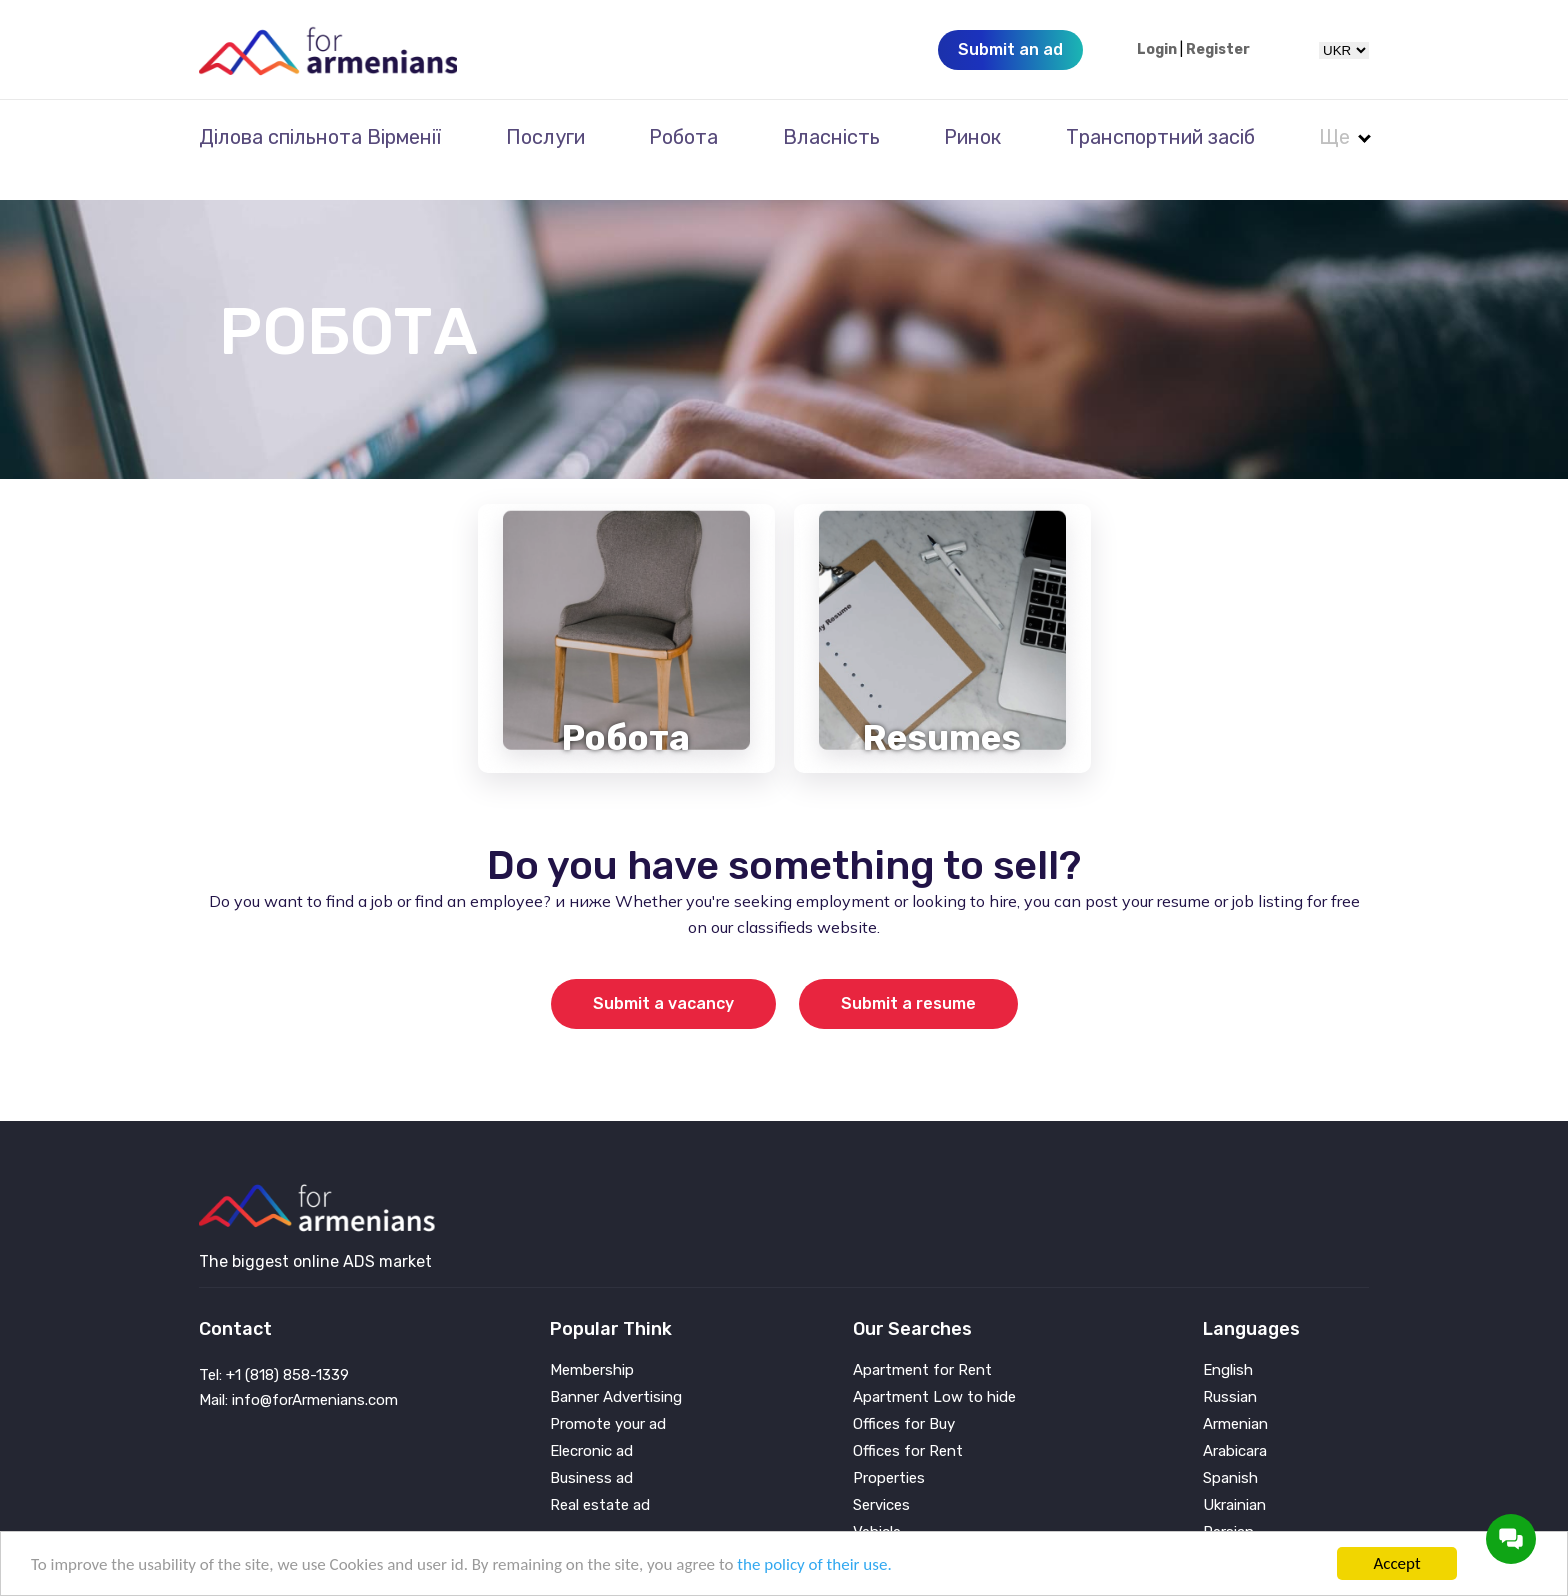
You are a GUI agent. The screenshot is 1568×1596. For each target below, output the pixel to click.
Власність (831, 137)
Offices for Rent (908, 1424)
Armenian (1235, 1397)
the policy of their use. (814, 1564)
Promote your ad (608, 1397)
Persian (1228, 1505)
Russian (1230, 1370)
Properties (889, 1451)
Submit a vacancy (663, 976)
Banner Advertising (616, 1370)
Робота (683, 137)
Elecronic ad (591, 1424)
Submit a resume (908, 976)
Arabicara (1235, 1424)
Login (1157, 50)
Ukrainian (1234, 1478)
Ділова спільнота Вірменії (320, 137)
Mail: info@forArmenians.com (298, 1373)
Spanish (1230, 1451)
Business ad (591, 1451)
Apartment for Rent (922, 1343)
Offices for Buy (904, 1397)
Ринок (972, 137)
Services (881, 1478)
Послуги (545, 137)
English (1228, 1343)
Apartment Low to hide (934, 1370)
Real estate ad (600, 1478)
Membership (592, 1343)
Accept (1396, 1563)
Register (1218, 50)
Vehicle (877, 1505)
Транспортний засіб (1160, 137)
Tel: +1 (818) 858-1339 (274, 1348)
